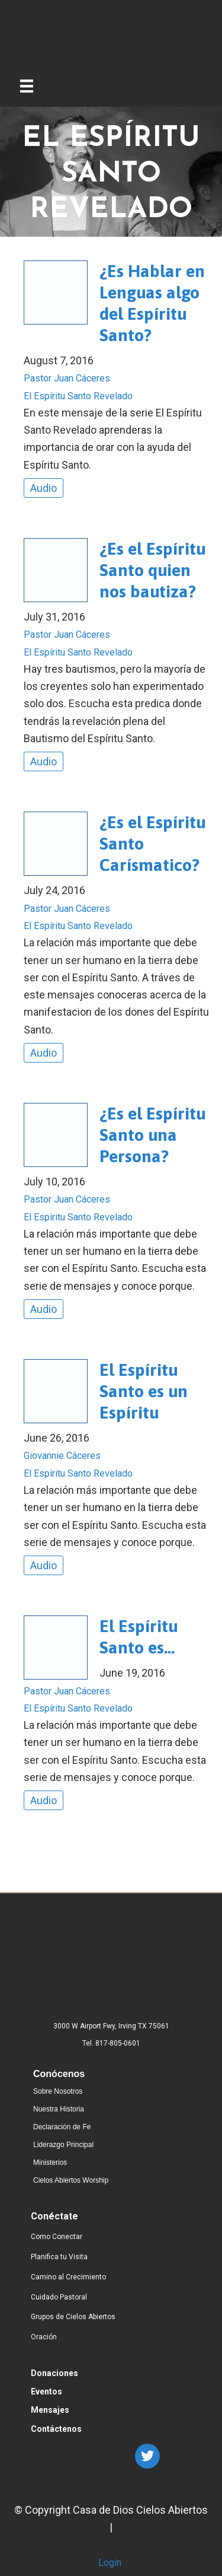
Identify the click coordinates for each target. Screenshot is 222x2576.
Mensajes (50, 2410)
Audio (43, 488)
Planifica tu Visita (59, 2257)
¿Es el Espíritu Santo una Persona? (152, 1134)
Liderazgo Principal (63, 2145)
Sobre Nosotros (57, 2091)
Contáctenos (56, 2429)
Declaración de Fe (62, 2127)
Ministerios (50, 2162)
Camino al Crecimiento (68, 2277)
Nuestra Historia (58, 2109)
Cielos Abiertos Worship (70, 2180)
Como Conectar (56, 2236)
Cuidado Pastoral (59, 2297)
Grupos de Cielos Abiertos (73, 2317)
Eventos (46, 2391)
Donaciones (54, 2373)
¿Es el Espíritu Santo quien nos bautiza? (152, 570)
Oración (44, 2337)
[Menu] (26, 84)
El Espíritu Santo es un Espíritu (143, 1391)
